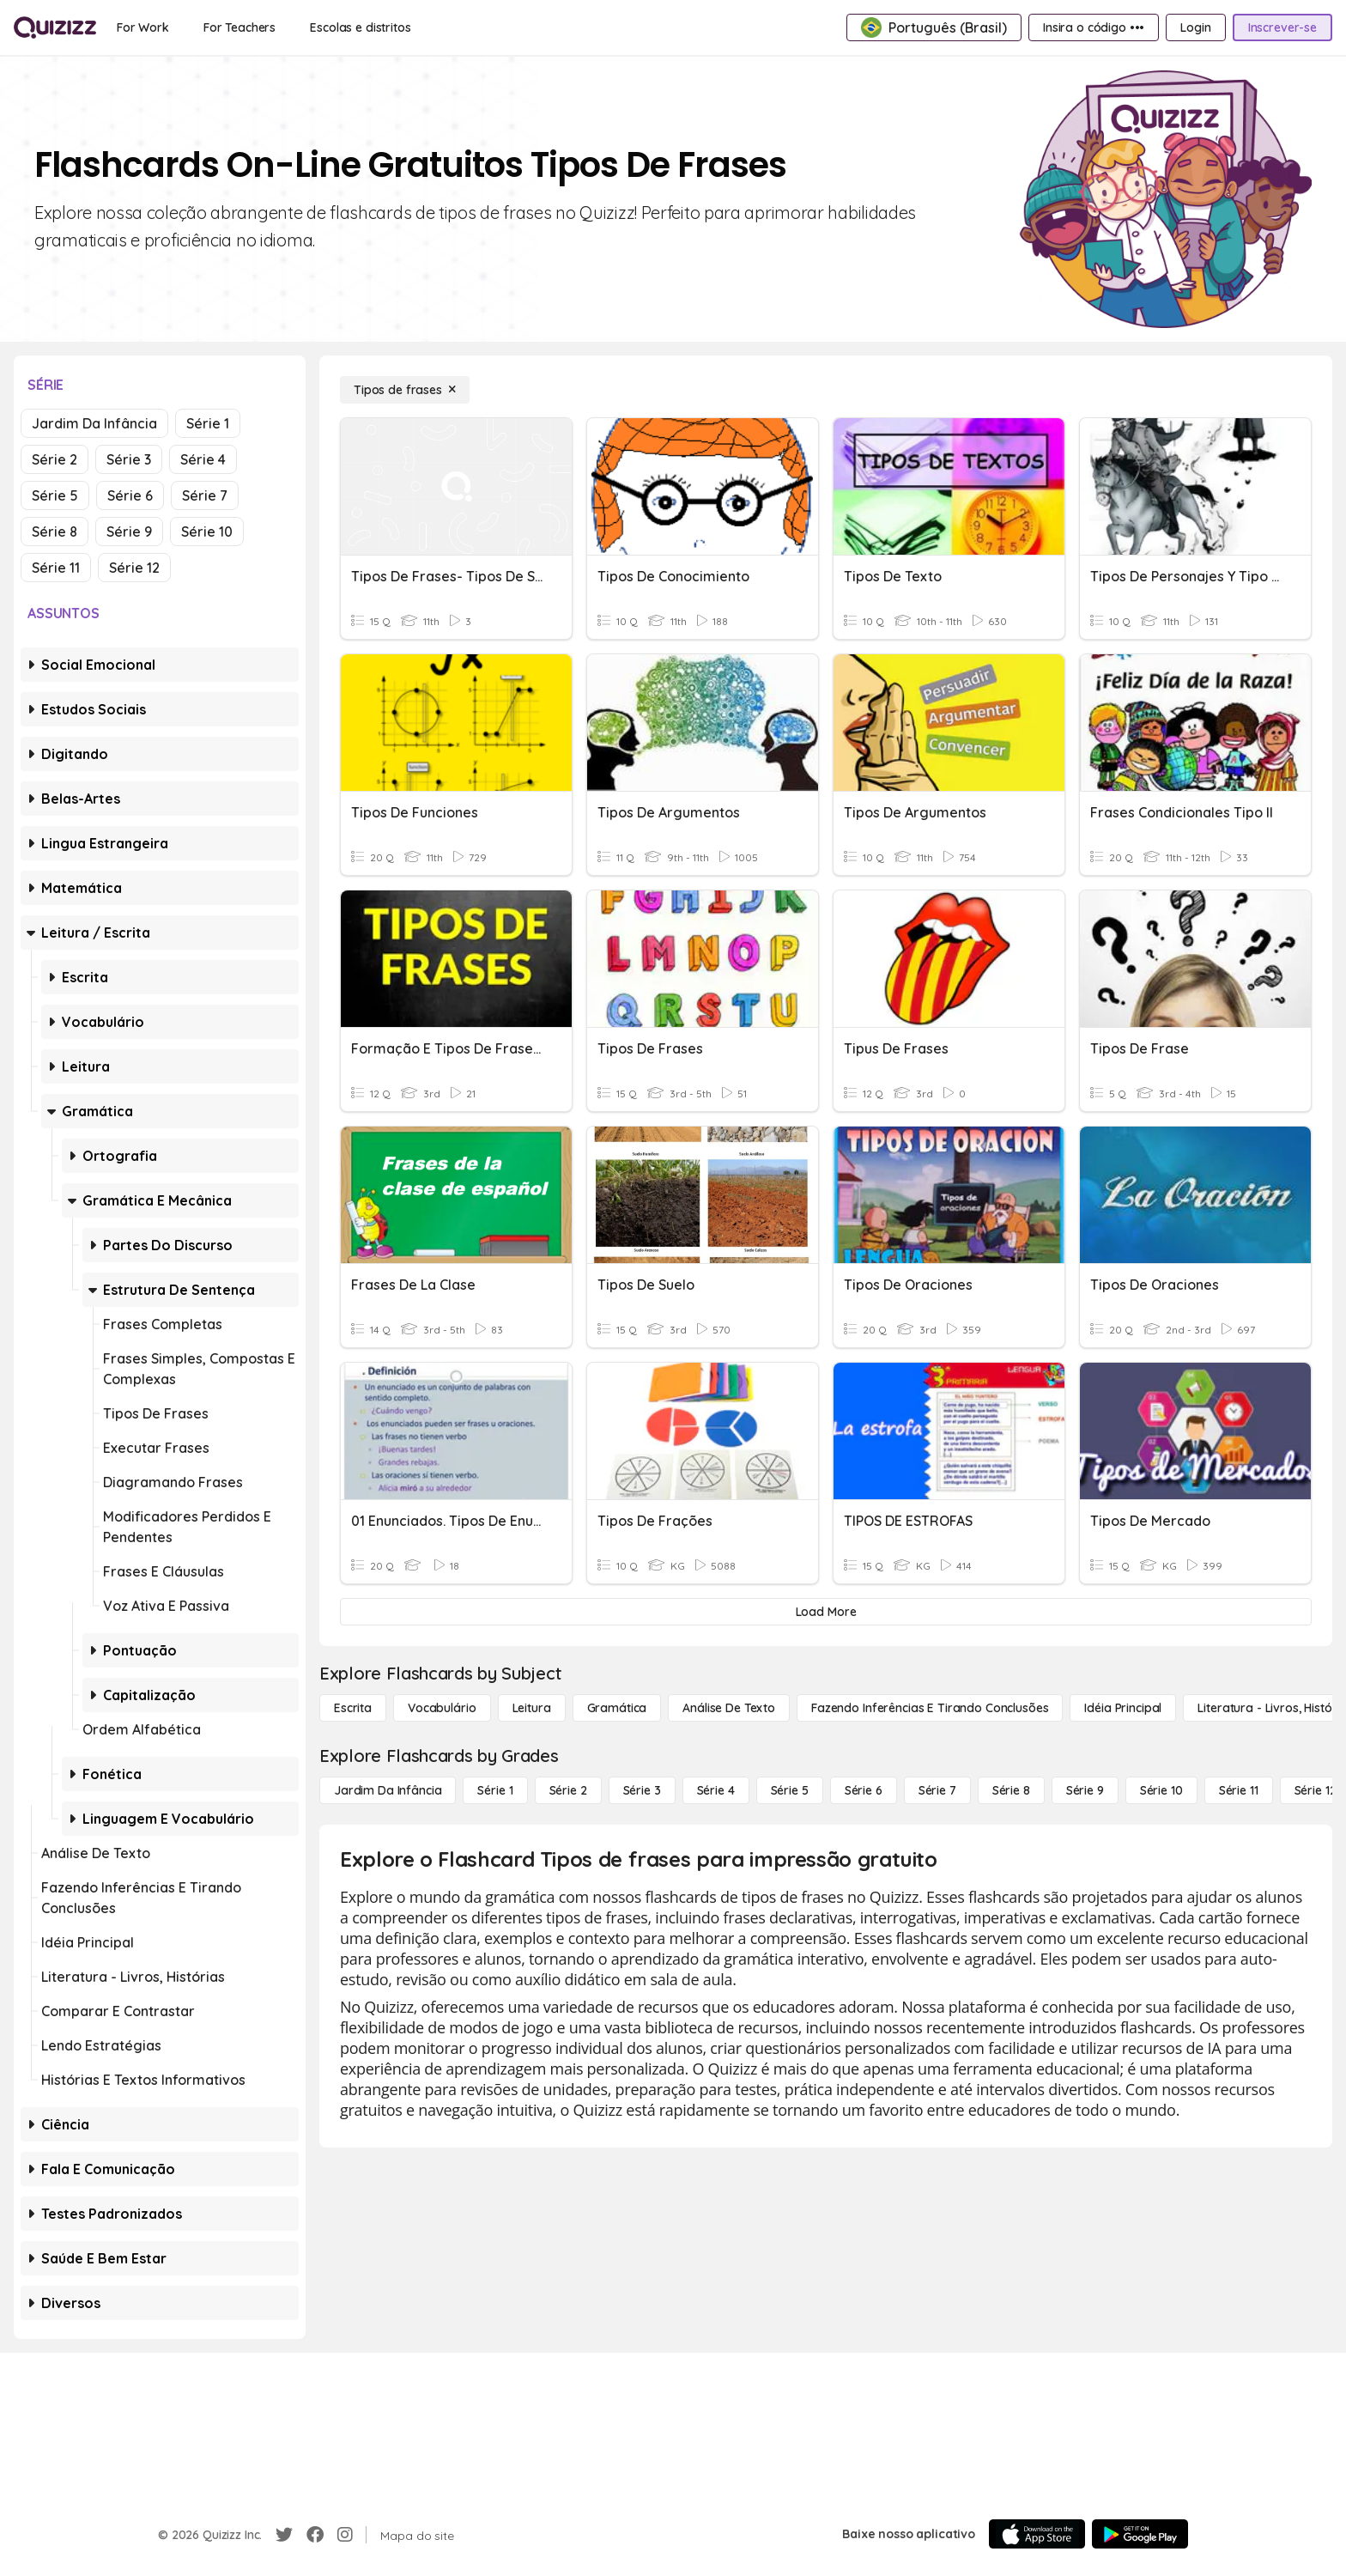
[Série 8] (1011, 1790)
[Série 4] (715, 1790)
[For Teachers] (239, 27)
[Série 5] (789, 1790)
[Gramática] (617, 1708)
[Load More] (826, 1611)
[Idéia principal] (1123, 1708)
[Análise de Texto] (729, 1708)
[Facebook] (315, 2535)
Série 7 (204, 495)
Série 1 (207, 423)
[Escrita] (352, 1708)
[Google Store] (1140, 2534)
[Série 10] (1161, 1790)
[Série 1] (495, 1790)
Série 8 (54, 531)
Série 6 (130, 495)
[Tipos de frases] (405, 390)
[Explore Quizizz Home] (55, 27)
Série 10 (207, 531)
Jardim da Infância (94, 423)
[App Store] (1037, 2534)
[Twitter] (284, 2535)
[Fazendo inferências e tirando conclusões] (930, 1708)
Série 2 (54, 459)
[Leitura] (532, 1708)
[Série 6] (863, 1790)
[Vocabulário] (441, 1708)
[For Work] (143, 27)
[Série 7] (937, 1790)
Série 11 (56, 567)
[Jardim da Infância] (387, 1790)
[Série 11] (1238, 1790)
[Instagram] (345, 2535)
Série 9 (129, 531)
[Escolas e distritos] (360, 27)
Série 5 (55, 495)
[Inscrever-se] (1282, 27)
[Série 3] (642, 1790)
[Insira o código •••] (1093, 27)
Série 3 (128, 459)
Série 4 (203, 459)
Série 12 (134, 567)
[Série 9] (1085, 1790)
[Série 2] (568, 1790)
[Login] (1195, 27)
